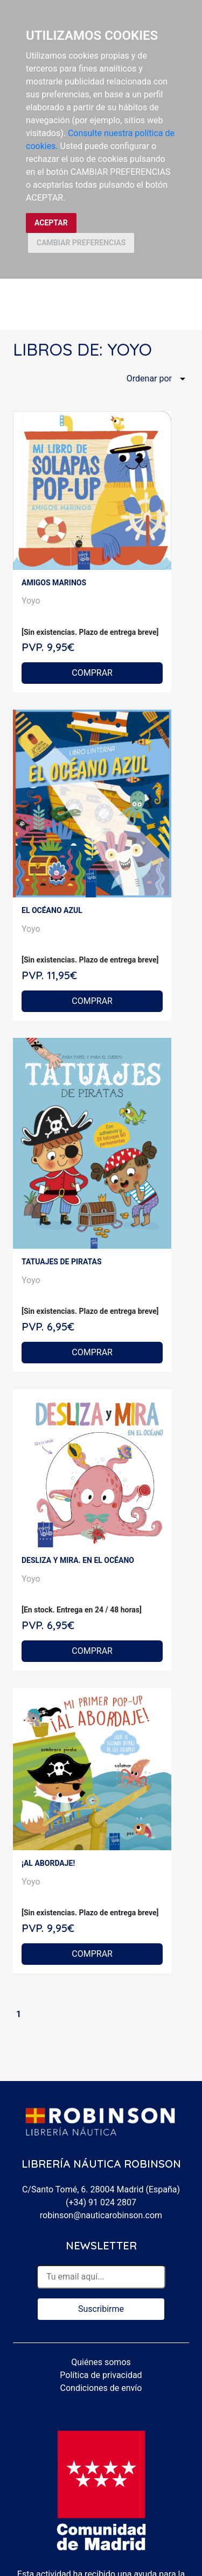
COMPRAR (92, 673)
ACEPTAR (51, 222)
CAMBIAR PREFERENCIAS (81, 242)
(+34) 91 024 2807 (101, 2202)
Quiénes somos (101, 2362)
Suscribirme (101, 2309)
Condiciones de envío (101, 2388)
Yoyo (31, 601)
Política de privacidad (101, 2375)
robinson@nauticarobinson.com (101, 2215)
